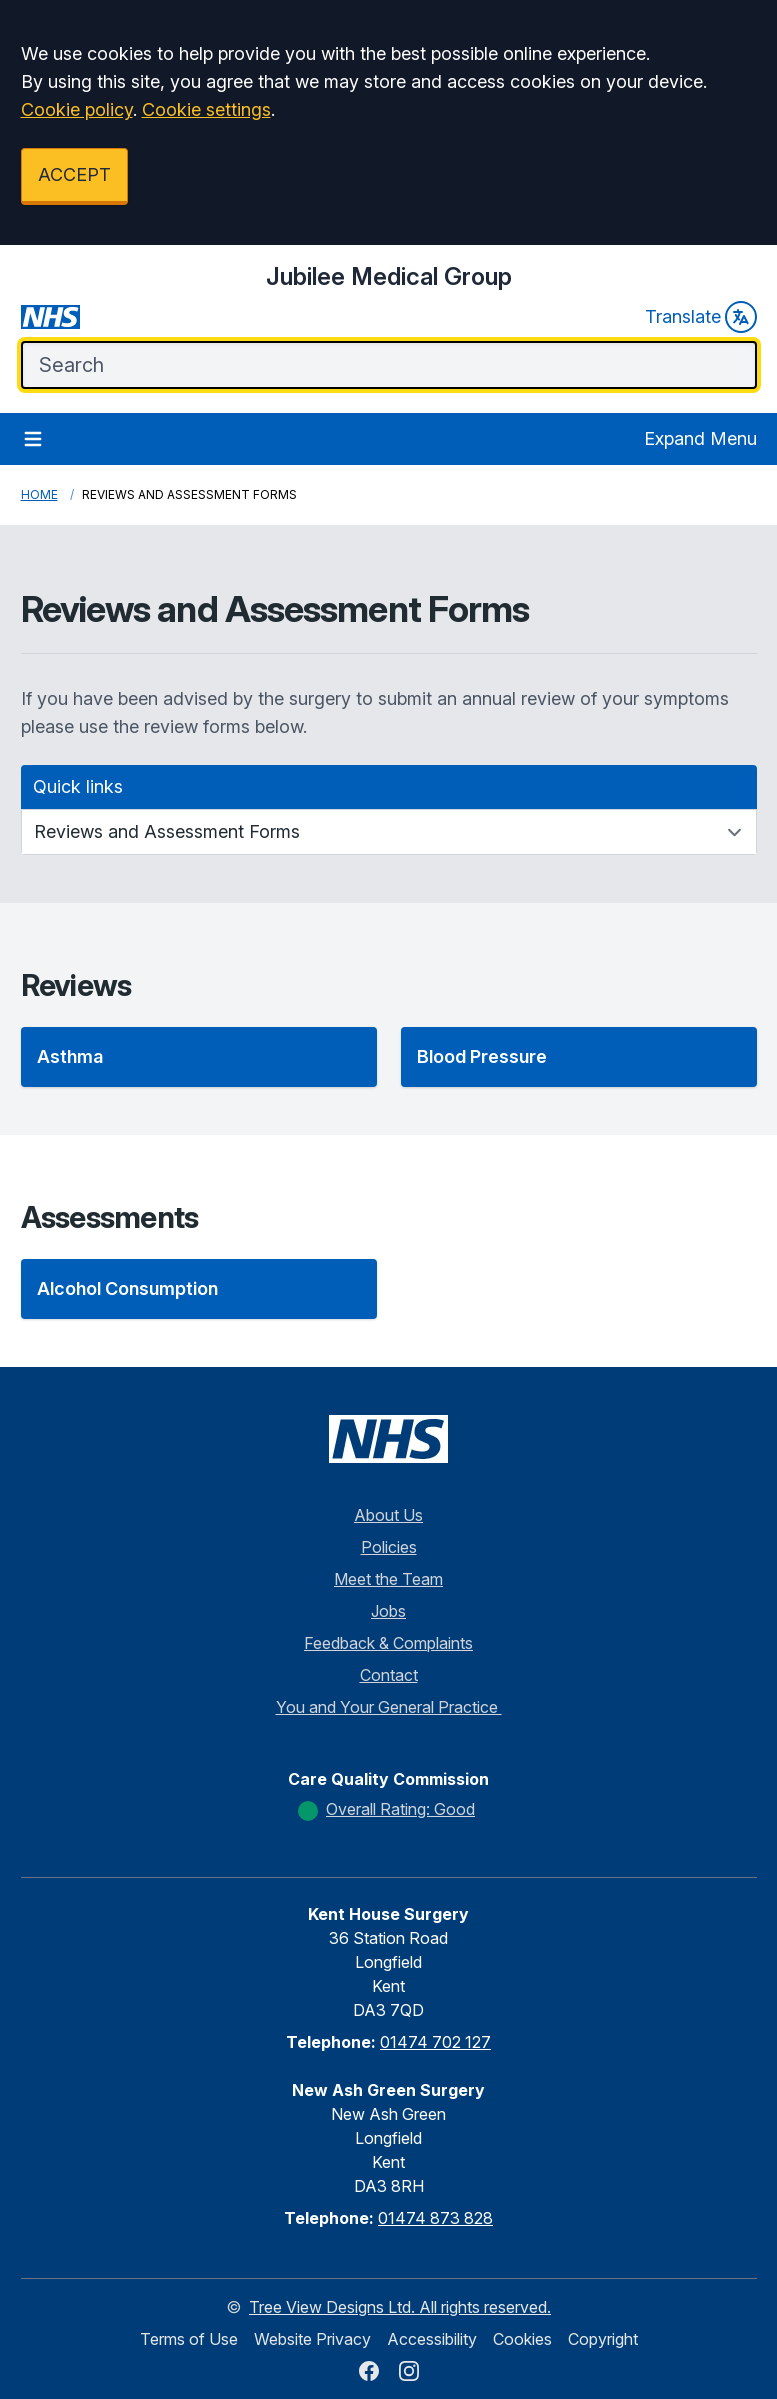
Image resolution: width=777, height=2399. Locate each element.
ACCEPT (74, 174)
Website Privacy (312, 2339)
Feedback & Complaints (388, 1643)
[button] (199, 1057)
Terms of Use (189, 2339)
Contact (389, 1675)
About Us (388, 1515)
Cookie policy (77, 109)
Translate (701, 317)
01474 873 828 (435, 2218)
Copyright (603, 2339)
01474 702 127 (435, 2042)
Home (39, 494)
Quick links (78, 786)
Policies (389, 1547)
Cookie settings (206, 109)
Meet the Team (388, 1579)
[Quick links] (389, 832)
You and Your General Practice (389, 1707)
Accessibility (432, 2339)
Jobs (388, 1611)
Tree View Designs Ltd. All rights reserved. (400, 2307)
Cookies (522, 2339)
